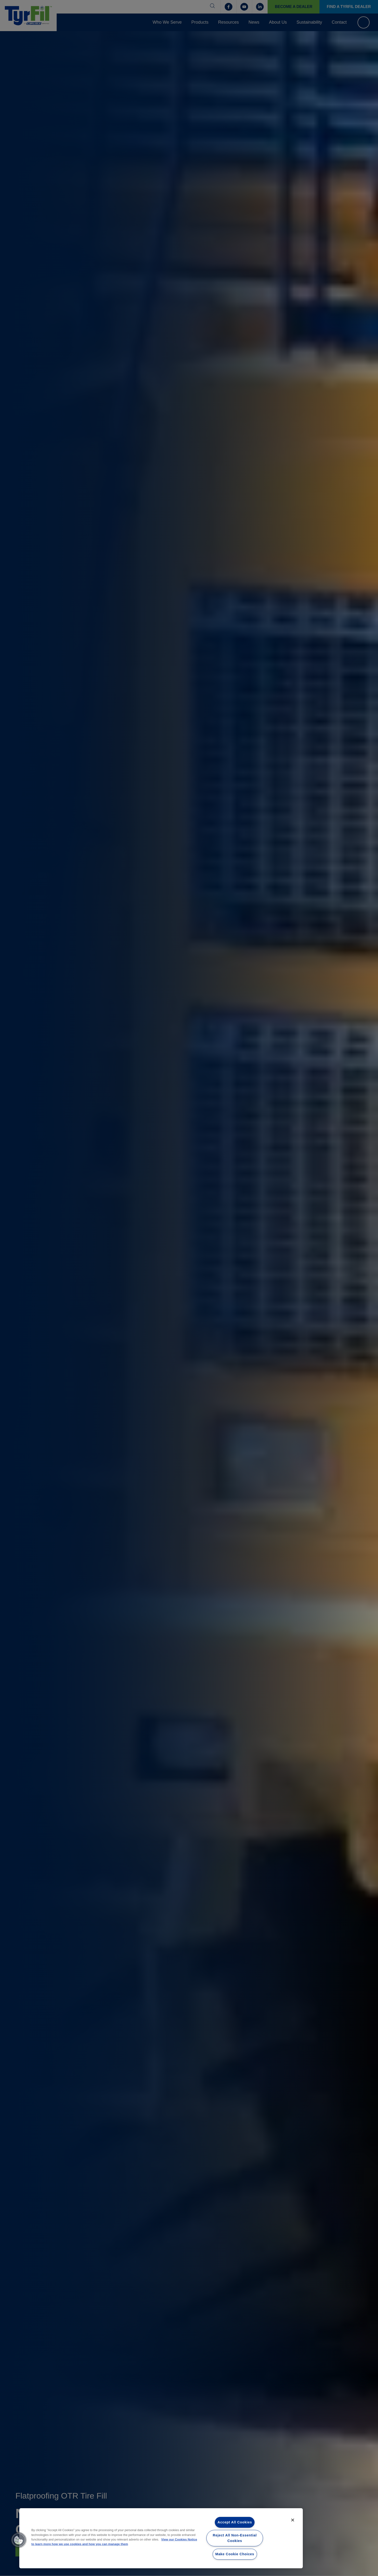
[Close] (292, 2520)
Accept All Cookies (234, 2522)
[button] (18, 2540)
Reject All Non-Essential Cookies (235, 2538)
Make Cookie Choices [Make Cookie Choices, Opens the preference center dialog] (234, 2554)
